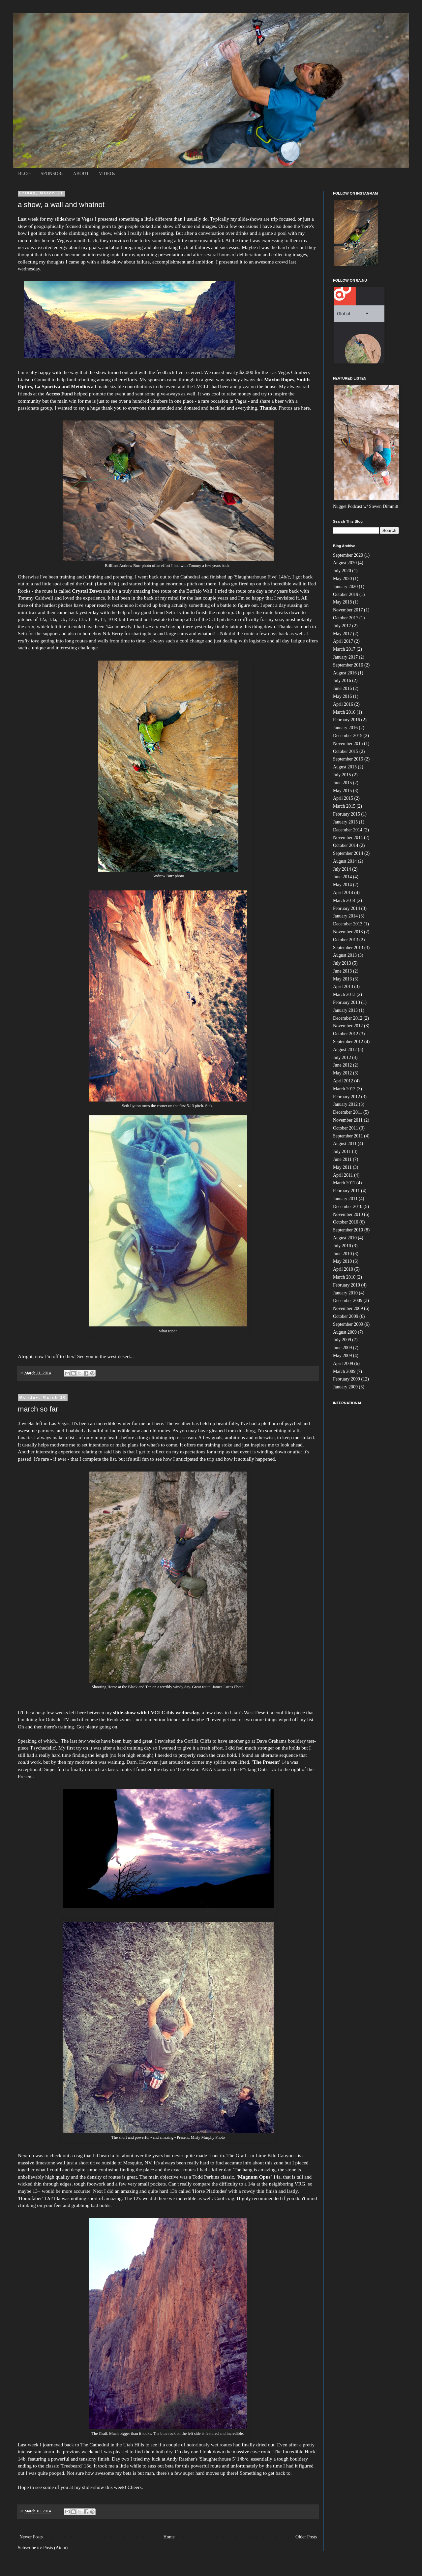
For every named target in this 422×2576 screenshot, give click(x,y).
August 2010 (345, 1237)
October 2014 (345, 845)
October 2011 (345, 1128)
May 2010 (342, 1261)
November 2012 (348, 1025)
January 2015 (345, 822)
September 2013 (348, 947)
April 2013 (343, 986)
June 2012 (342, 1065)
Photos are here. (296, 408)
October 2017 (345, 617)
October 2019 (345, 594)
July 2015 (342, 774)
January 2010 (345, 1292)
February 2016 (346, 719)
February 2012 (346, 1096)
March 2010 (344, 1277)
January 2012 (345, 1104)
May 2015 (342, 790)
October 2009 (345, 1316)
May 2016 (342, 696)
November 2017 (348, 609)
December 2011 (347, 1112)
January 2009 (345, 1386)
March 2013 (344, 994)
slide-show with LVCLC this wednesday (156, 1712)
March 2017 (344, 649)
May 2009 (342, 1355)
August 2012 (345, 1049)
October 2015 (345, 751)
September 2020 (348, 555)
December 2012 (347, 1018)
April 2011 (343, 1175)
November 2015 (348, 743)
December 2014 (347, 829)
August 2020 (345, 562)
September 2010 (348, 1229)
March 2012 (344, 1088)
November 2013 (348, 931)
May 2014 (342, 884)
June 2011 (342, 1159)
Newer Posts (31, 2536)
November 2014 (348, 837)
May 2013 (342, 979)
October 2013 (345, 939)
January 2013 (345, 1010)
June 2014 (342, 876)
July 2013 (342, 963)
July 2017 (342, 625)
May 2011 (342, 1167)
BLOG (24, 173)
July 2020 (342, 570)
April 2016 (343, 704)
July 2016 (342, 680)
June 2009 (342, 1347)
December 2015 (347, 735)
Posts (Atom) (55, 2547)
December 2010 (347, 1206)
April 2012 (343, 1080)
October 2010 (345, 1222)
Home (169, 2536)
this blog (246, 1430)
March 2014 (344, 900)
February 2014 (346, 908)
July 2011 (342, 1151)
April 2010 (343, 1269)
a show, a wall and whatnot (61, 205)
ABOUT (81, 173)
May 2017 (342, 633)
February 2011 (346, 1190)
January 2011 (345, 1198)
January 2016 (345, 727)
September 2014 (348, 853)
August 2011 (344, 1143)
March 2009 (344, 1371)
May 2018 (342, 602)
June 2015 (342, 782)
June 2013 (342, 971)
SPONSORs (52, 173)
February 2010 (346, 1285)
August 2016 (345, 672)
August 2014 (345, 861)
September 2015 (348, 759)
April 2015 (343, 798)
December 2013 (347, 923)
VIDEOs (107, 173)
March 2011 (344, 1182)
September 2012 (348, 1041)
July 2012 (342, 1057)
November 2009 (348, 1308)
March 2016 (344, 712)
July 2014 (342, 869)
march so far (38, 1409)
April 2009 (343, 1363)
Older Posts (306, 2536)
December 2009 (347, 1300)
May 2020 (342, 578)
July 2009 (342, 1339)
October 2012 (345, 1033)
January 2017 (345, 657)
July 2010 (342, 1245)
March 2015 (344, 806)
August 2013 (345, 955)
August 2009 (345, 1332)
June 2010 (342, 1253)
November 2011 (348, 1120)
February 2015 (346, 814)
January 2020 (345, 586)
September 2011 (348, 1135)
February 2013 (346, 1002)
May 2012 (342, 1073)
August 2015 (345, 766)
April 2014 (343, 892)
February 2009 (346, 1379)
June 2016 (342, 688)
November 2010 (348, 1214)
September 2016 (348, 665)
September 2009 (348, 1324)
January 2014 (345, 916)
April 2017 (343, 641)
